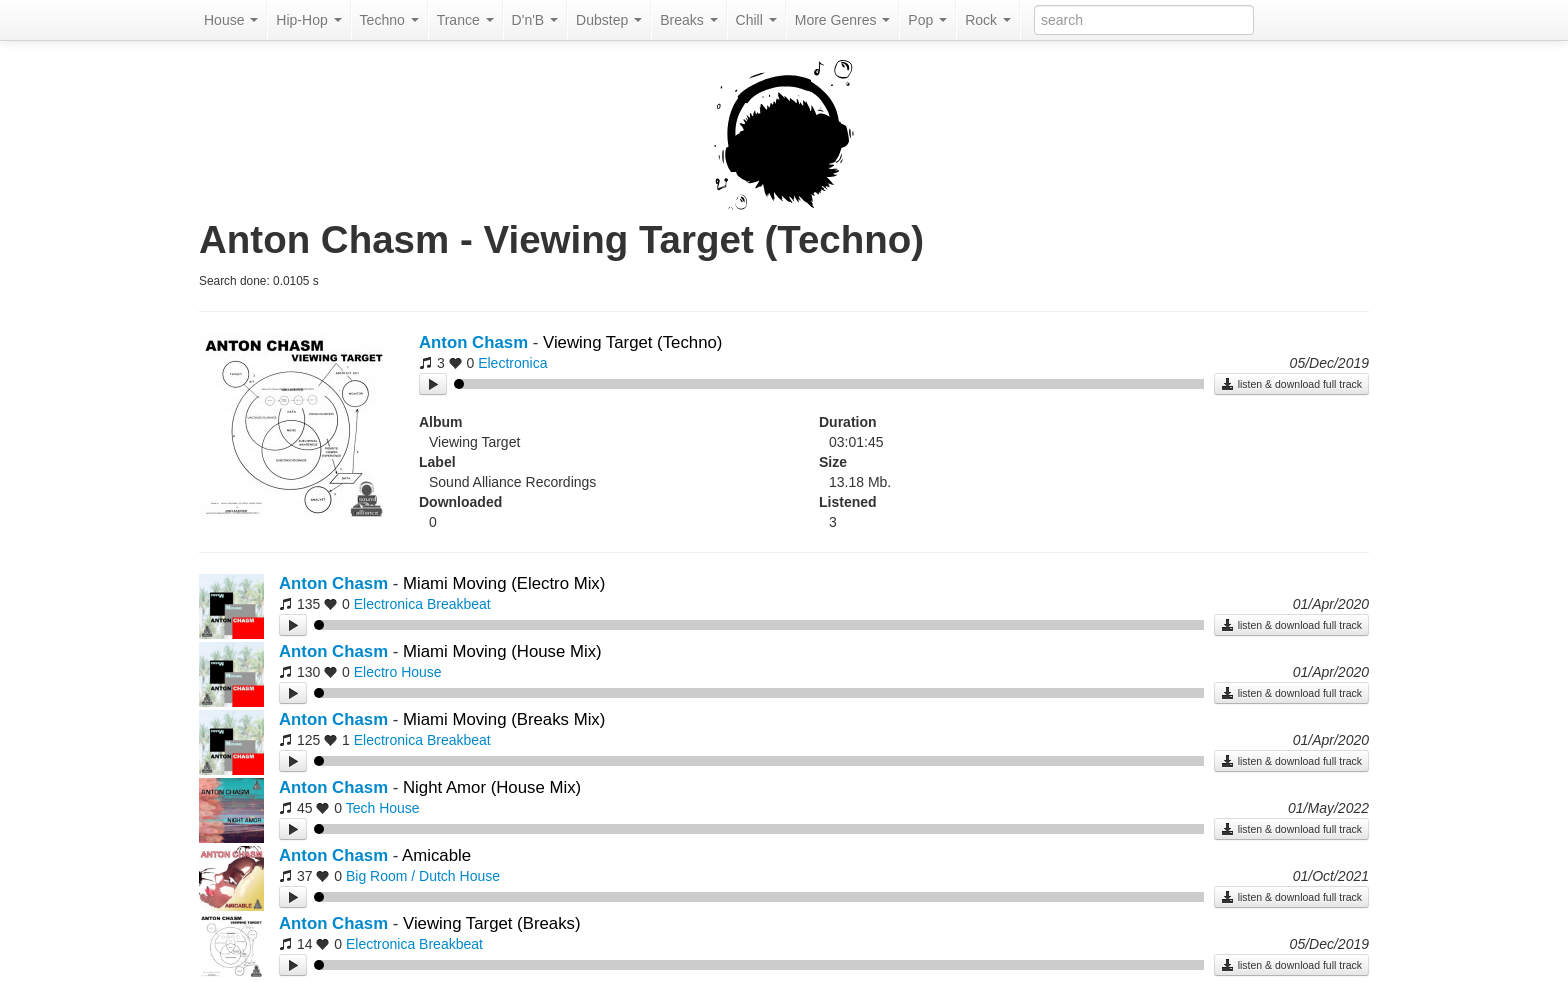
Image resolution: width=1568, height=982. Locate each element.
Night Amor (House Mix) (492, 787)
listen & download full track (1291, 384)
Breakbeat (459, 604)
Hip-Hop (308, 20)
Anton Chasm (473, 342)
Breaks (688, 20)
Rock (988, 20)
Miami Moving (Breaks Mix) (504, 719)
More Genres (843, 20)
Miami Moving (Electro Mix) (504, 583)
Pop (927, 20)
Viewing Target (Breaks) (492, 923)
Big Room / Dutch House (423, 876)
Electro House (398, 672)
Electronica (512, 363)
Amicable (436, 855)
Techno (389, 20)
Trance (465, 20)
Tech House (383, 808)
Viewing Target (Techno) (632, 342)
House (231, 20)
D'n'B (535, 20)
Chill (756, 20)
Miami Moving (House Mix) (502, 651)
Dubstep (609, 20)
